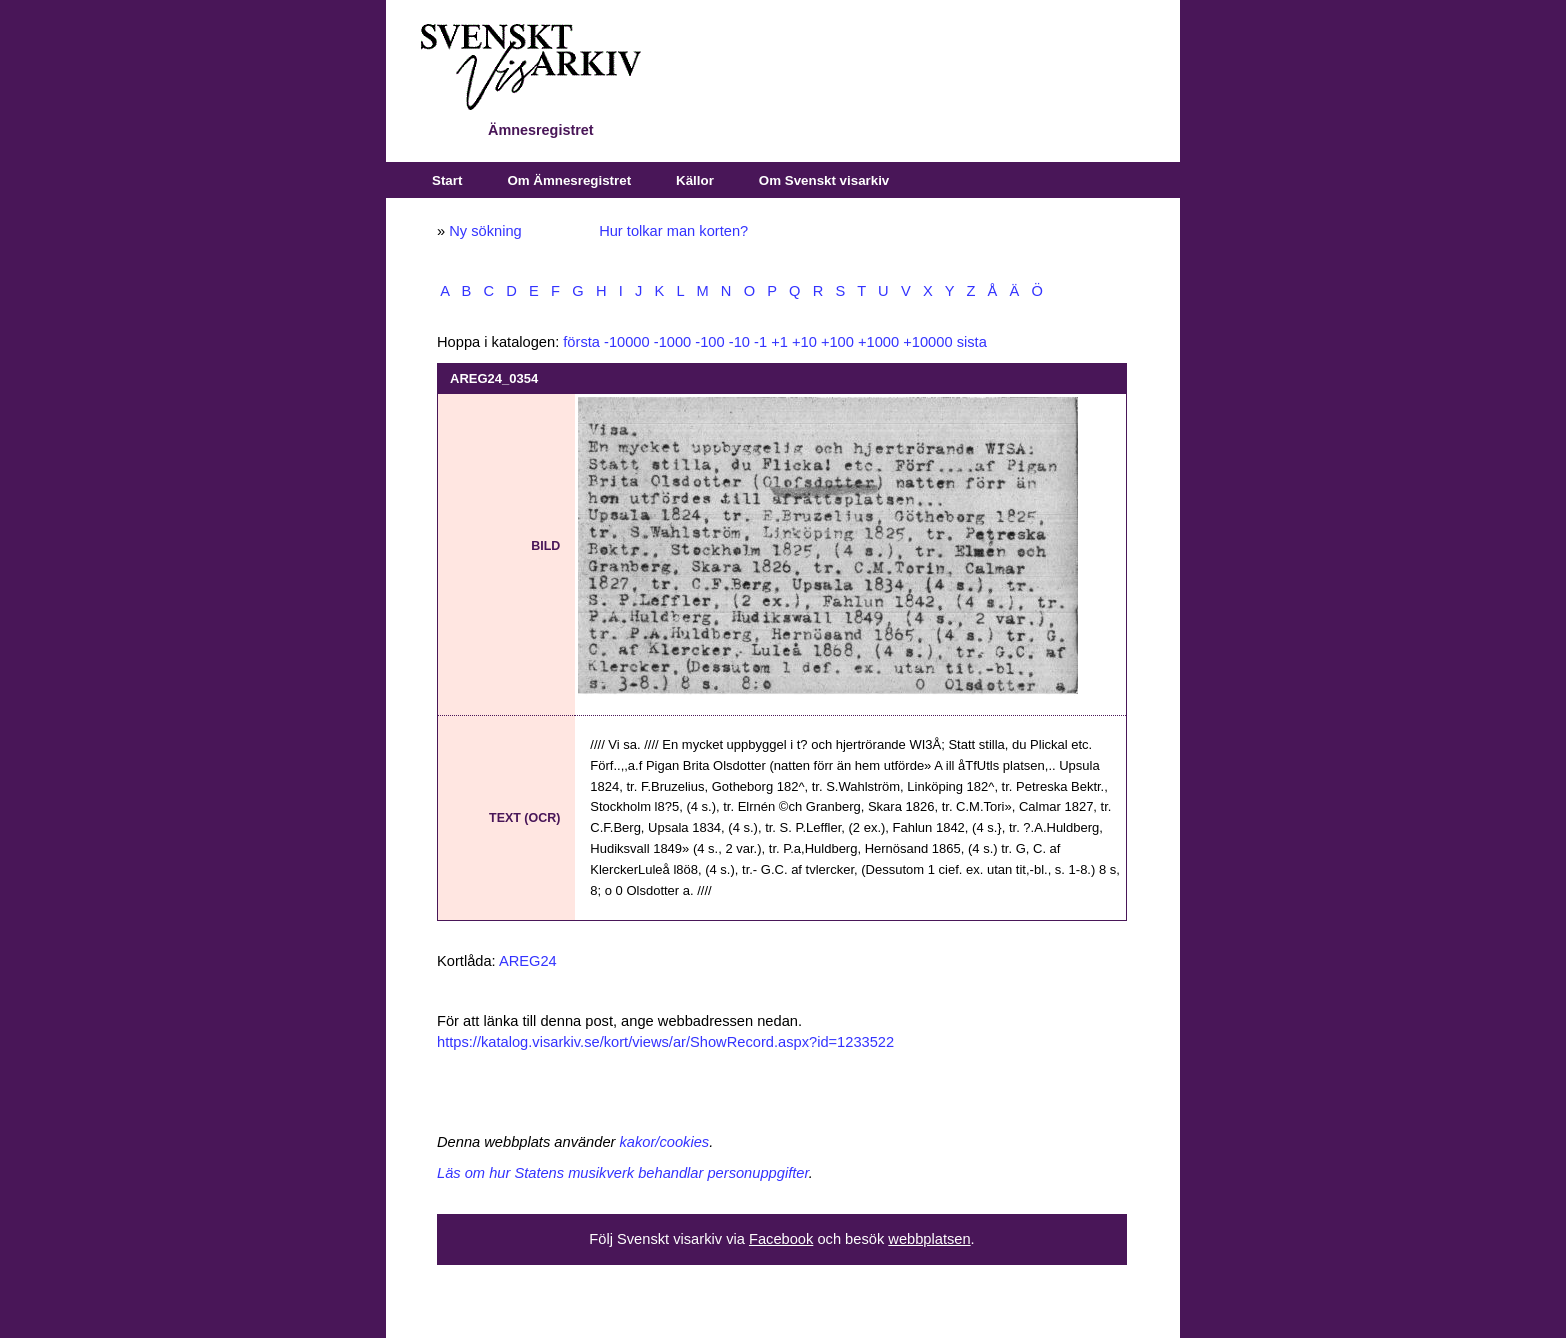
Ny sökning (485, 231)
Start (447, 180)
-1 (760, 342)
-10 (739, 342)
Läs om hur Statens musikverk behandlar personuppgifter (623, 1173)
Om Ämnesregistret (569, 180)
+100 (837, 342)
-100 (709, 342)
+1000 (878, 342)
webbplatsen (929, 1239)
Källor (695, 180)
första (581, 342)
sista (972, 342)
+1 (779, 342)
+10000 (927, 342)
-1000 (673, 342)
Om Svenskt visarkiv (824, 180)
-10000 (627, 342)
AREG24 (528, 961)
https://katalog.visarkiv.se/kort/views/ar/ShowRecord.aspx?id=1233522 (665, 1042)
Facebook (781, 1239)
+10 (804, 342)
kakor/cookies (665, 1142)
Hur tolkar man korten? (673, 231)
